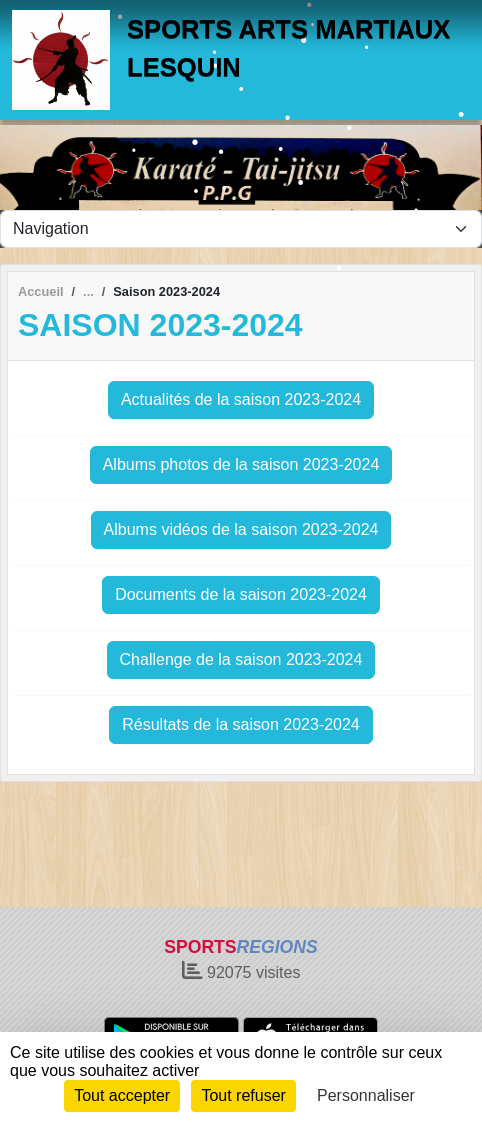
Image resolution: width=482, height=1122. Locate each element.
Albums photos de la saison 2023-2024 (241, 464)
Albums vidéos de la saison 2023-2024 (241, 529)
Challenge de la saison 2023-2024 (241, 659)
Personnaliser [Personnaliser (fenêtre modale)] (366, 1095)
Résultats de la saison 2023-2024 (241, 724)
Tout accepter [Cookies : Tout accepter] (122, 1095)
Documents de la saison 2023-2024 (241, 594)
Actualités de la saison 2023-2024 (241, 399)
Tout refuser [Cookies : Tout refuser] (243, 1095)
